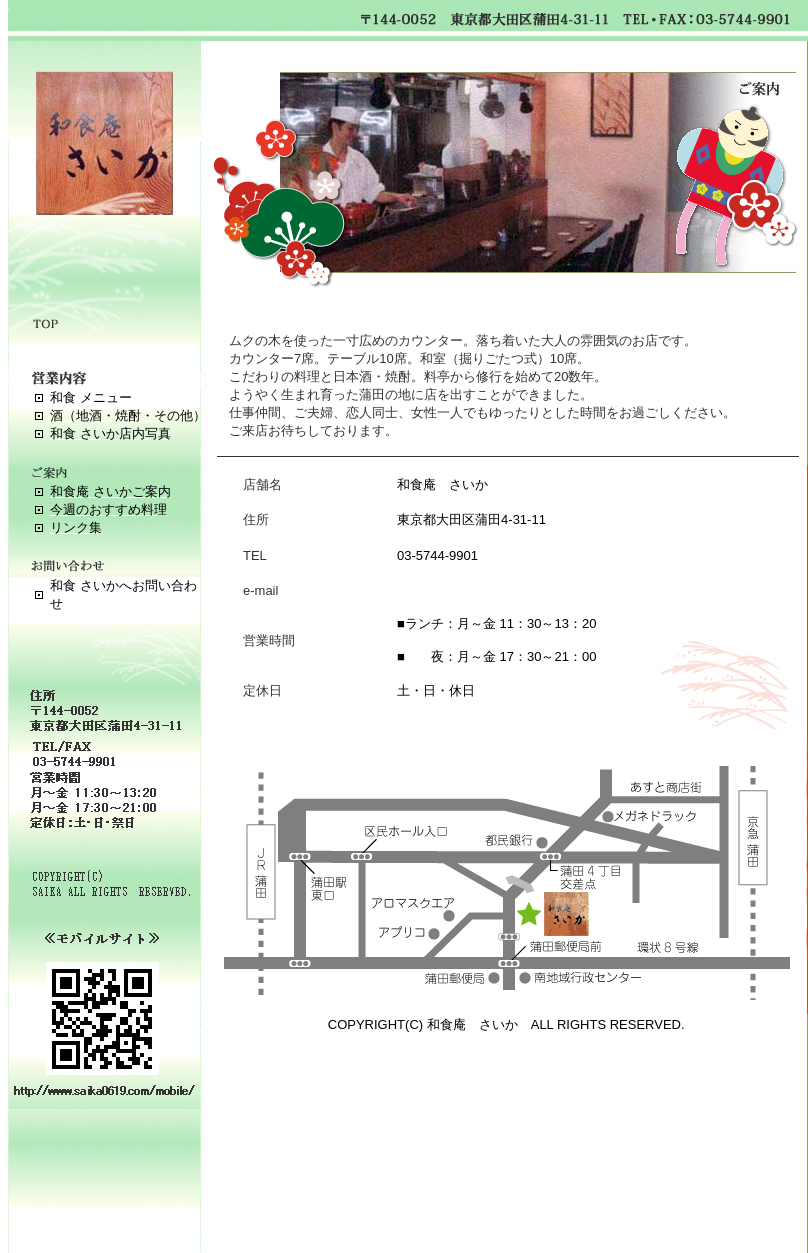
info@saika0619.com (458, 590)
